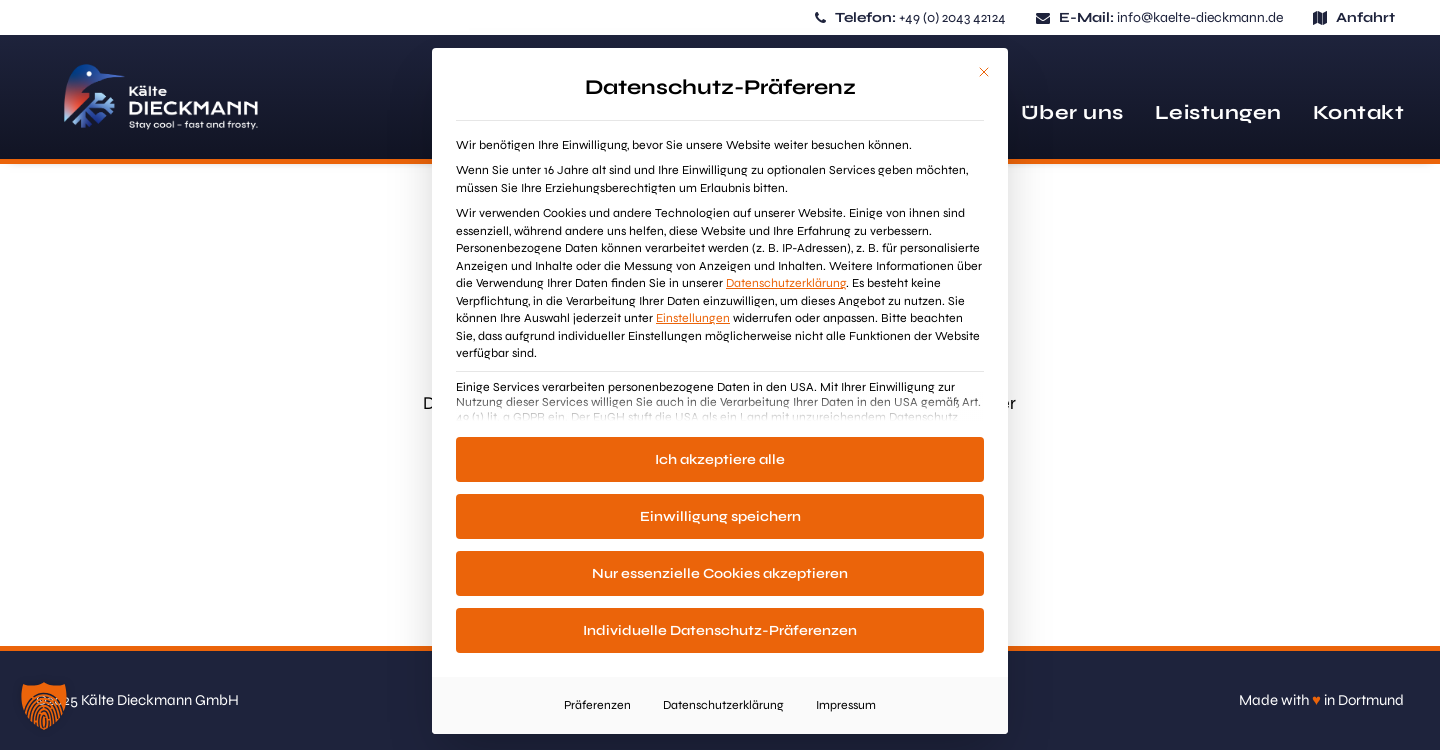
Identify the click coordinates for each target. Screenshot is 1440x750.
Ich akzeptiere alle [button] (720, 459)
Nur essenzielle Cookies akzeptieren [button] (720, 573)
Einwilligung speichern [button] (720, 516)
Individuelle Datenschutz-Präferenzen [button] (720, 630)
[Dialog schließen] (984, 72)
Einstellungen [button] (693, 318)
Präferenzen (597, 705)
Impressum (846, 705)
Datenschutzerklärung (786, 283)
